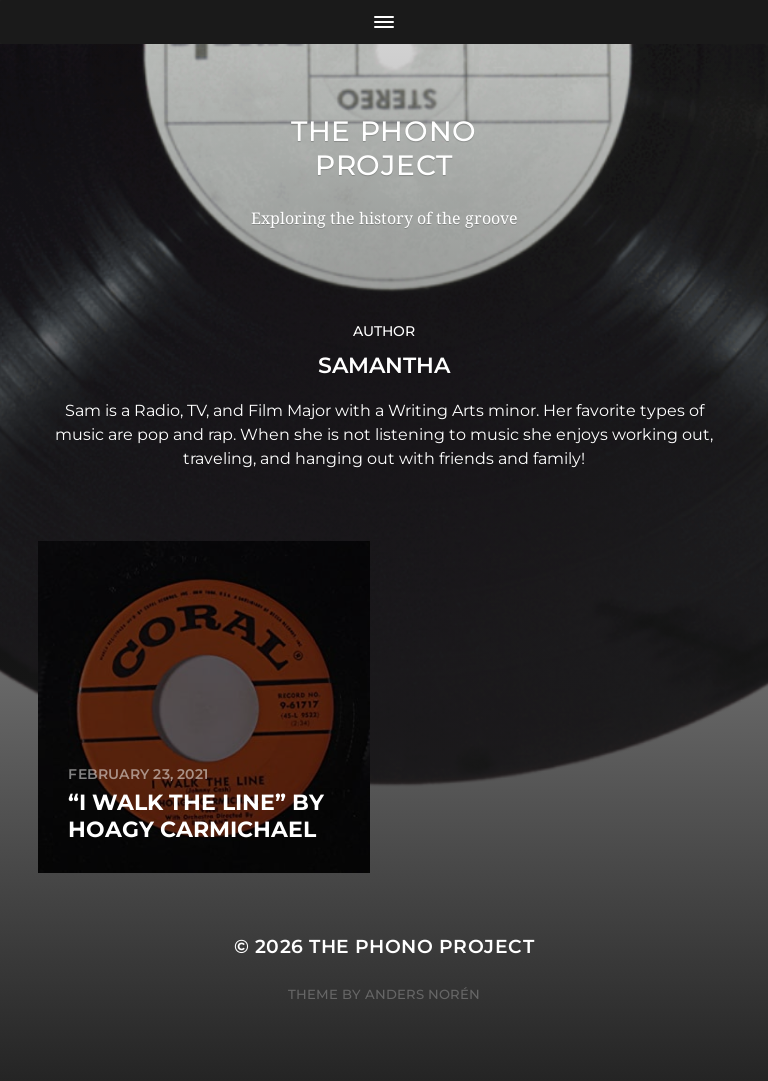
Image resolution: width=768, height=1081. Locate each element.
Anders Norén (422, 994)
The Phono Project (384, 148)
